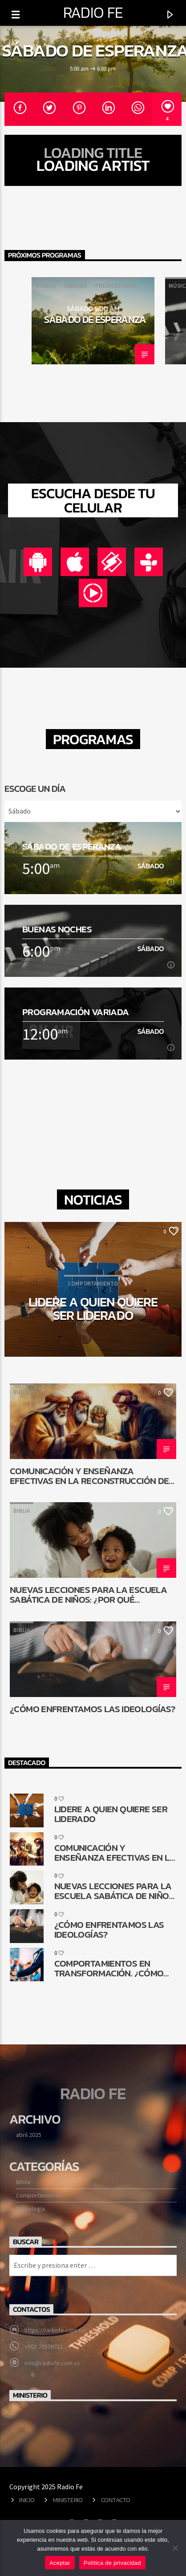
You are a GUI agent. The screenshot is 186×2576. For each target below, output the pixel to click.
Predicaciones (116, 286)
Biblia (21, 1392)
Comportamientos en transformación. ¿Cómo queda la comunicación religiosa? (109, 1968)
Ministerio (68, 2500)
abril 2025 (28, 2135)
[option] (93, 320)
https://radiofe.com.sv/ (55, 2330)
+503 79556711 (43, 2346)
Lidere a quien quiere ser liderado (93, 1308)
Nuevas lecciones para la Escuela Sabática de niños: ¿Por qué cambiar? (88, 1594)
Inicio (26, 2500)
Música (45, 286)
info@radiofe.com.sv (52, 2363)
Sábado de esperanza (95, 319)
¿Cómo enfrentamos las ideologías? (92, 1710)
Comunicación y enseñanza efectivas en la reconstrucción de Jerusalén (89, 1475)
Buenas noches (57, 929)
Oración (75, 286)
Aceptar (59, 2563)
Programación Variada (75, 1011)
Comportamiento (38, 2195)
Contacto (115, 2500)
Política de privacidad (112, 2563)
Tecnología (30, 2209)
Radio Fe (93, 12)
